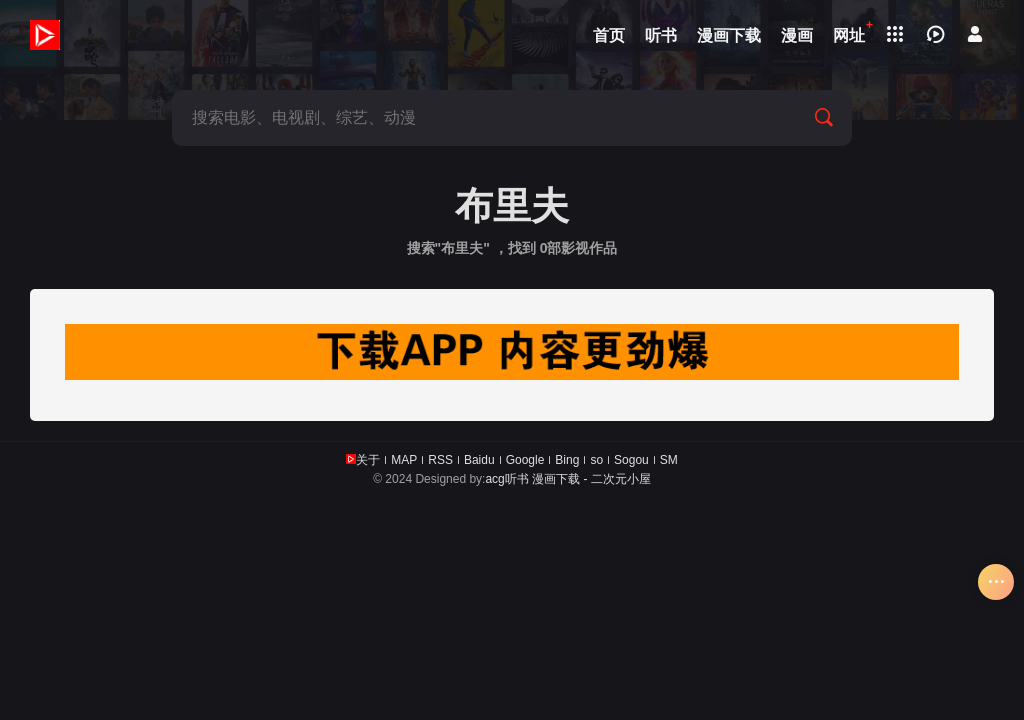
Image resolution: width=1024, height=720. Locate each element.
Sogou (631, 460)
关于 (368, 460)
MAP (404, 460)
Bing (567, 460)
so (596, 460)
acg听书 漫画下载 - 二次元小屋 (567, 479)
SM (669, 460)
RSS (440, 460)
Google (525, 460)
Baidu (479, 460)
